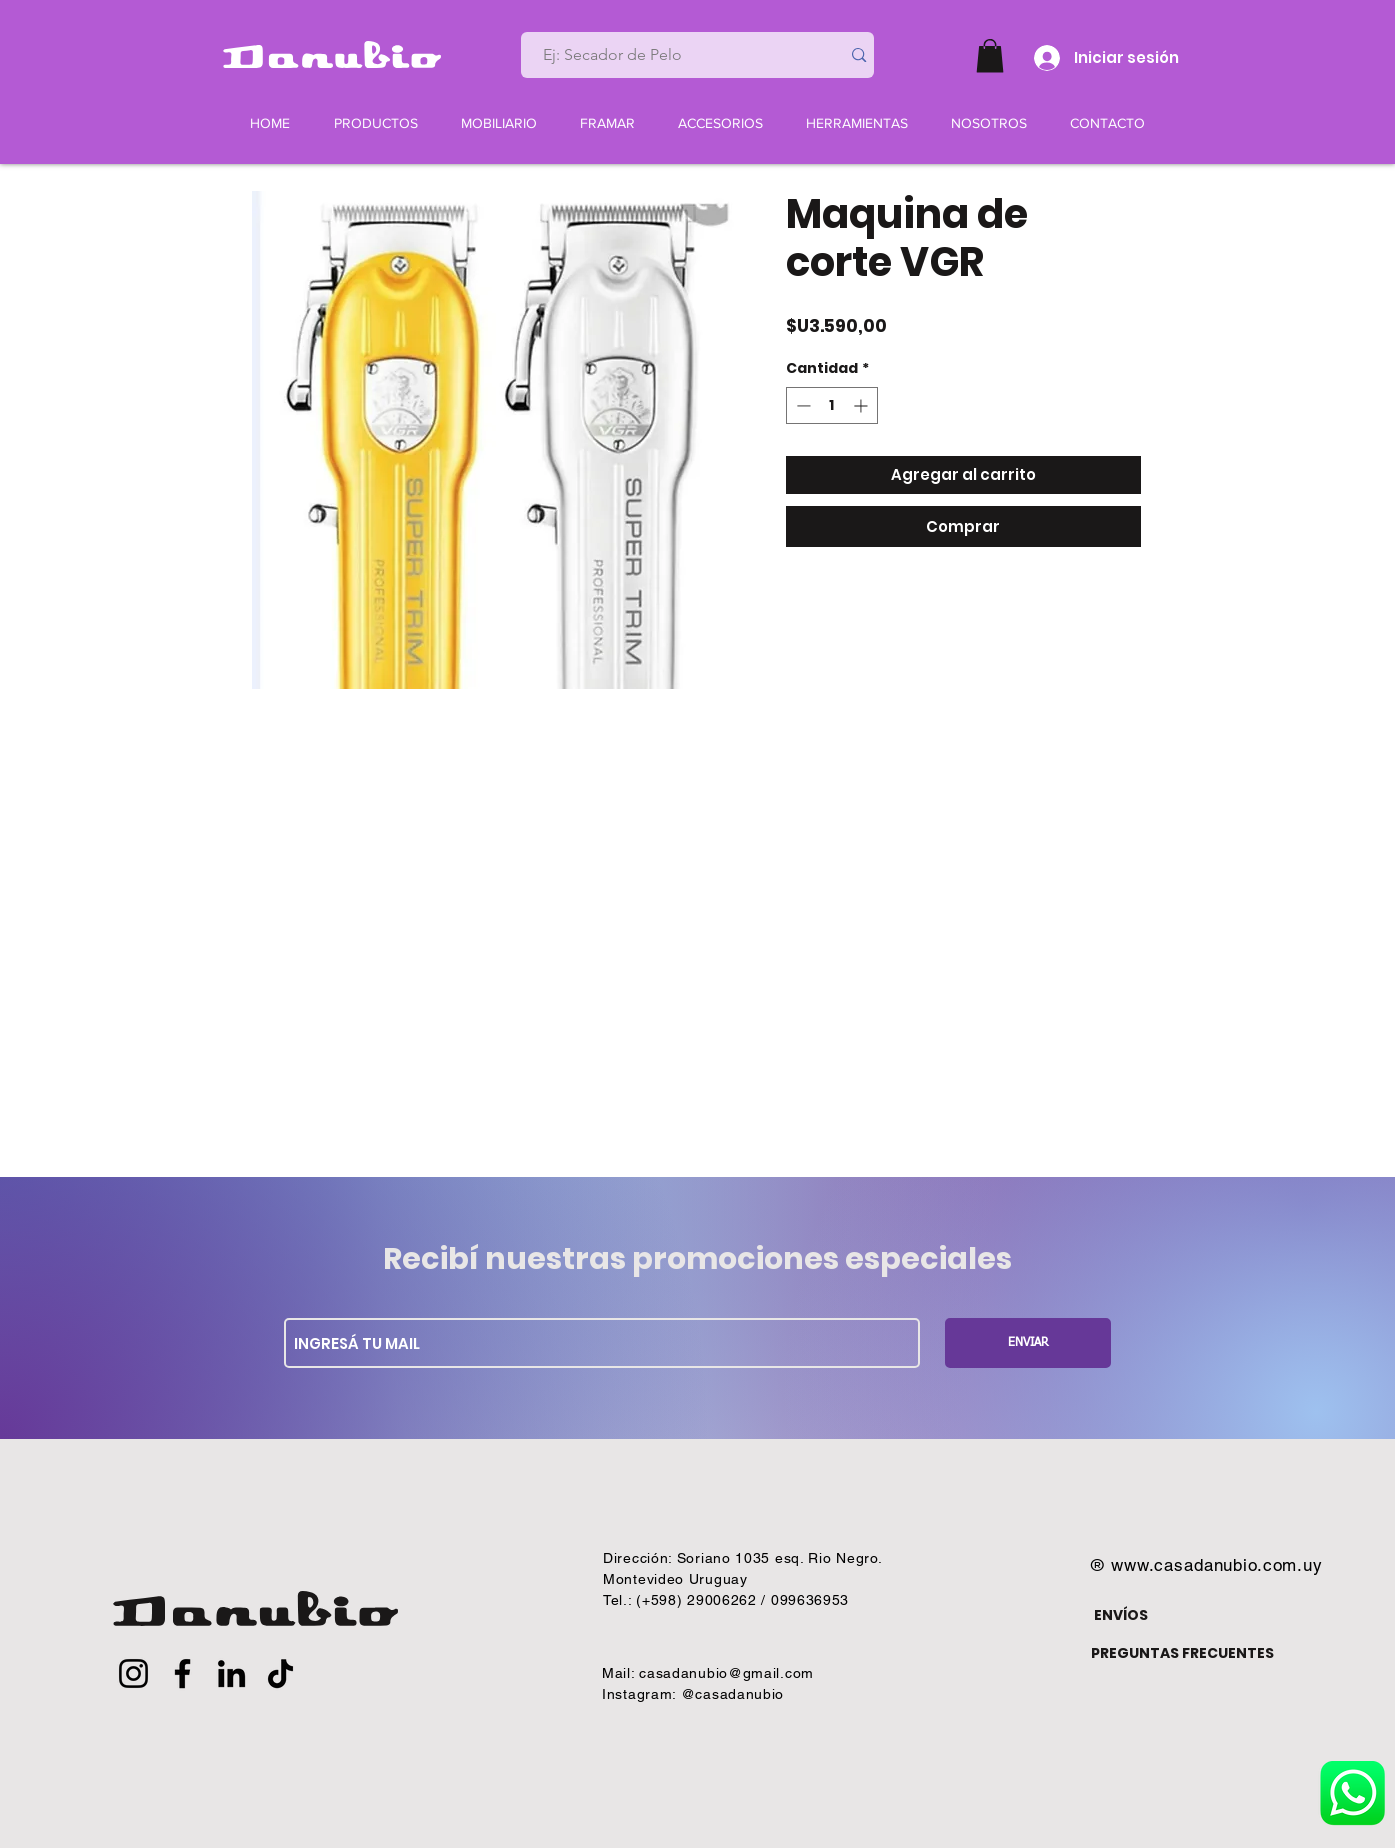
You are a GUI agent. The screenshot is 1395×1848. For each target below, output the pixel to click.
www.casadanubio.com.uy (1217, 1565)
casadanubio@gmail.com (726, 1673)
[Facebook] (182, 1673)
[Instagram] (133, 1673)
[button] (990, 55)
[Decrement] (801, 405)
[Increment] (862, 405)
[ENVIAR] (1028, 1343)
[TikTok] (280, 1673)
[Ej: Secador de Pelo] (673, 55)
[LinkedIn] (231, 1673)
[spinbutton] (832, 405)
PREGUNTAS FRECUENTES (1182, 1653)
